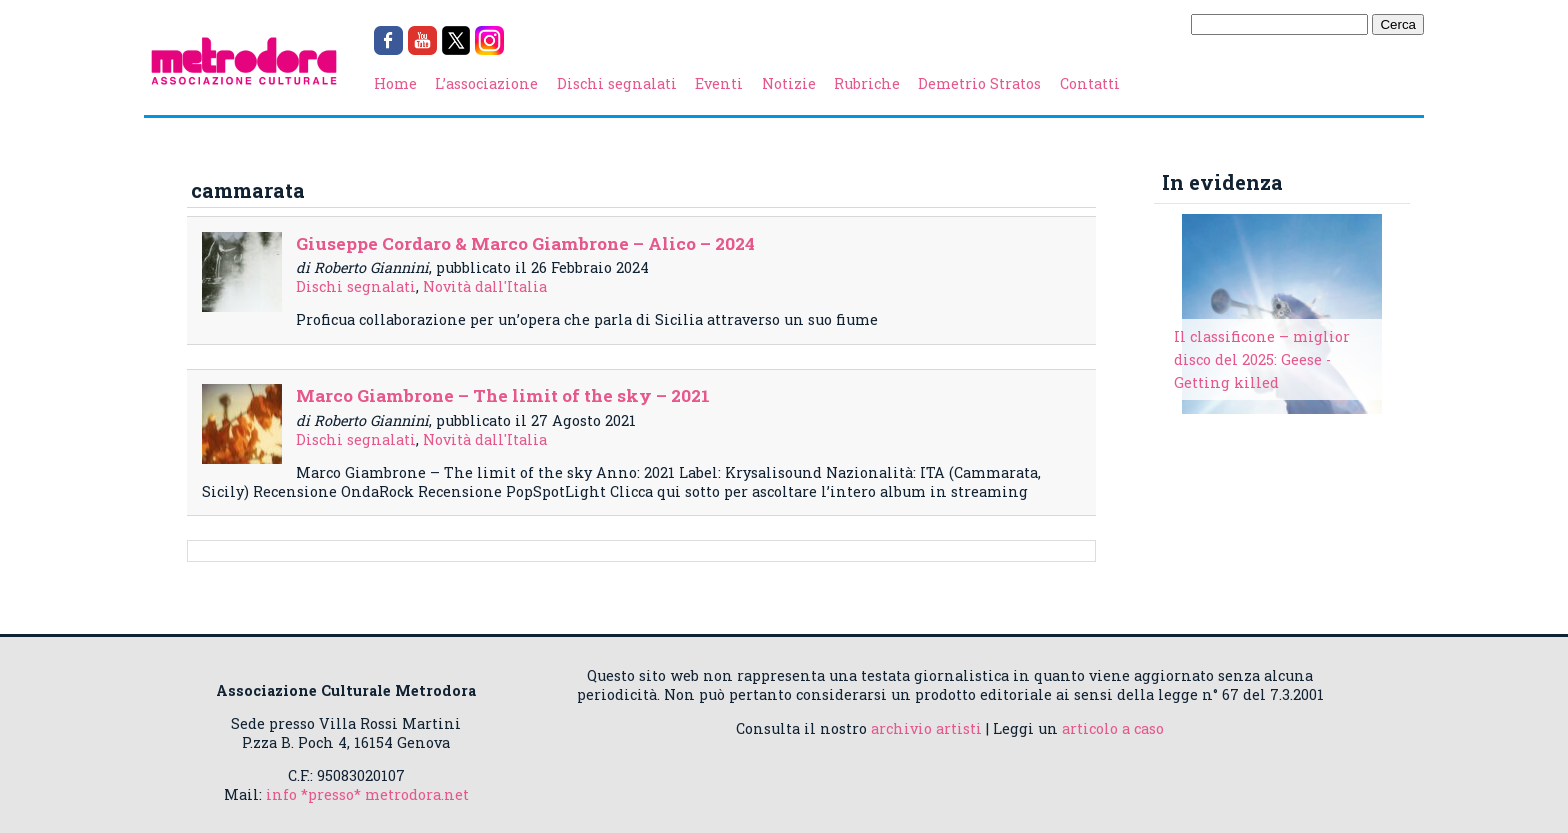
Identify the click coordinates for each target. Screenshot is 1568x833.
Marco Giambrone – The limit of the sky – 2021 (503, 395)
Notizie (789, 83)
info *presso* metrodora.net (367, 794)
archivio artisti (926, 728)
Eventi (719, 83)
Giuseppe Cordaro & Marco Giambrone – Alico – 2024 (525, 243)
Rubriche (867, 83)
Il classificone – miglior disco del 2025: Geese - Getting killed (1262, 359)
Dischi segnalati (617, 83)
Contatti (1090, 83)
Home (395, 83)
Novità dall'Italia (485, 286)
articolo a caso (1113, 728)
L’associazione (486, 83)
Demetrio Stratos (979, 83)
